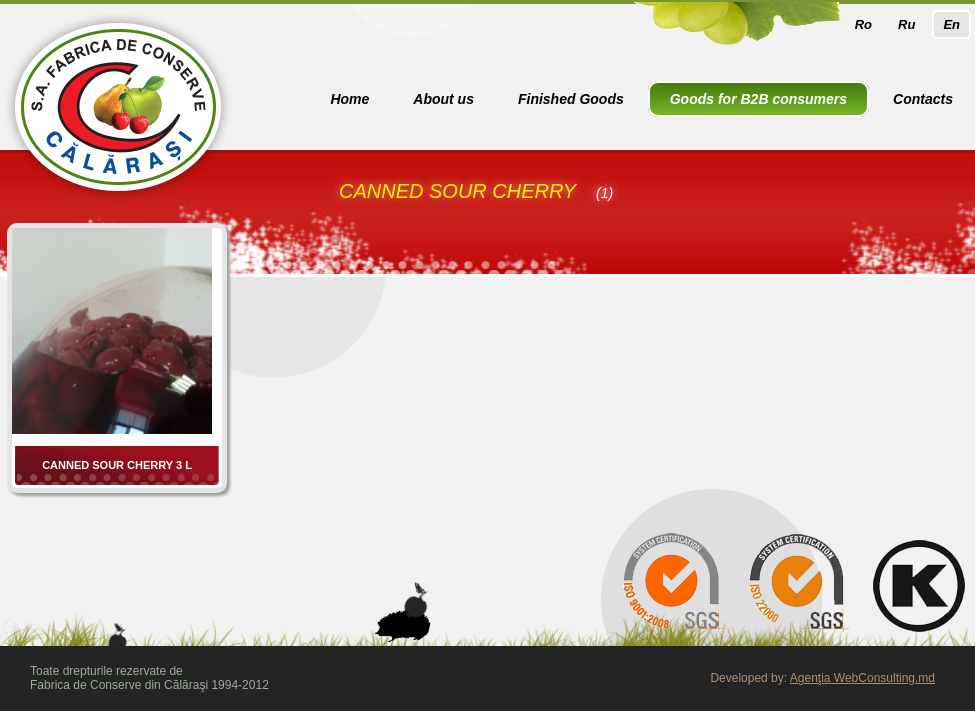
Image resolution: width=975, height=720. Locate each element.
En (951, 24)
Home (349, 99)
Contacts (923, 99)
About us (443, 99)
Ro (863, 24)
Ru (906, 24)
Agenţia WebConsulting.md (862, 678)
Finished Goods (571, 99)
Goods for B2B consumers (758, 99)
